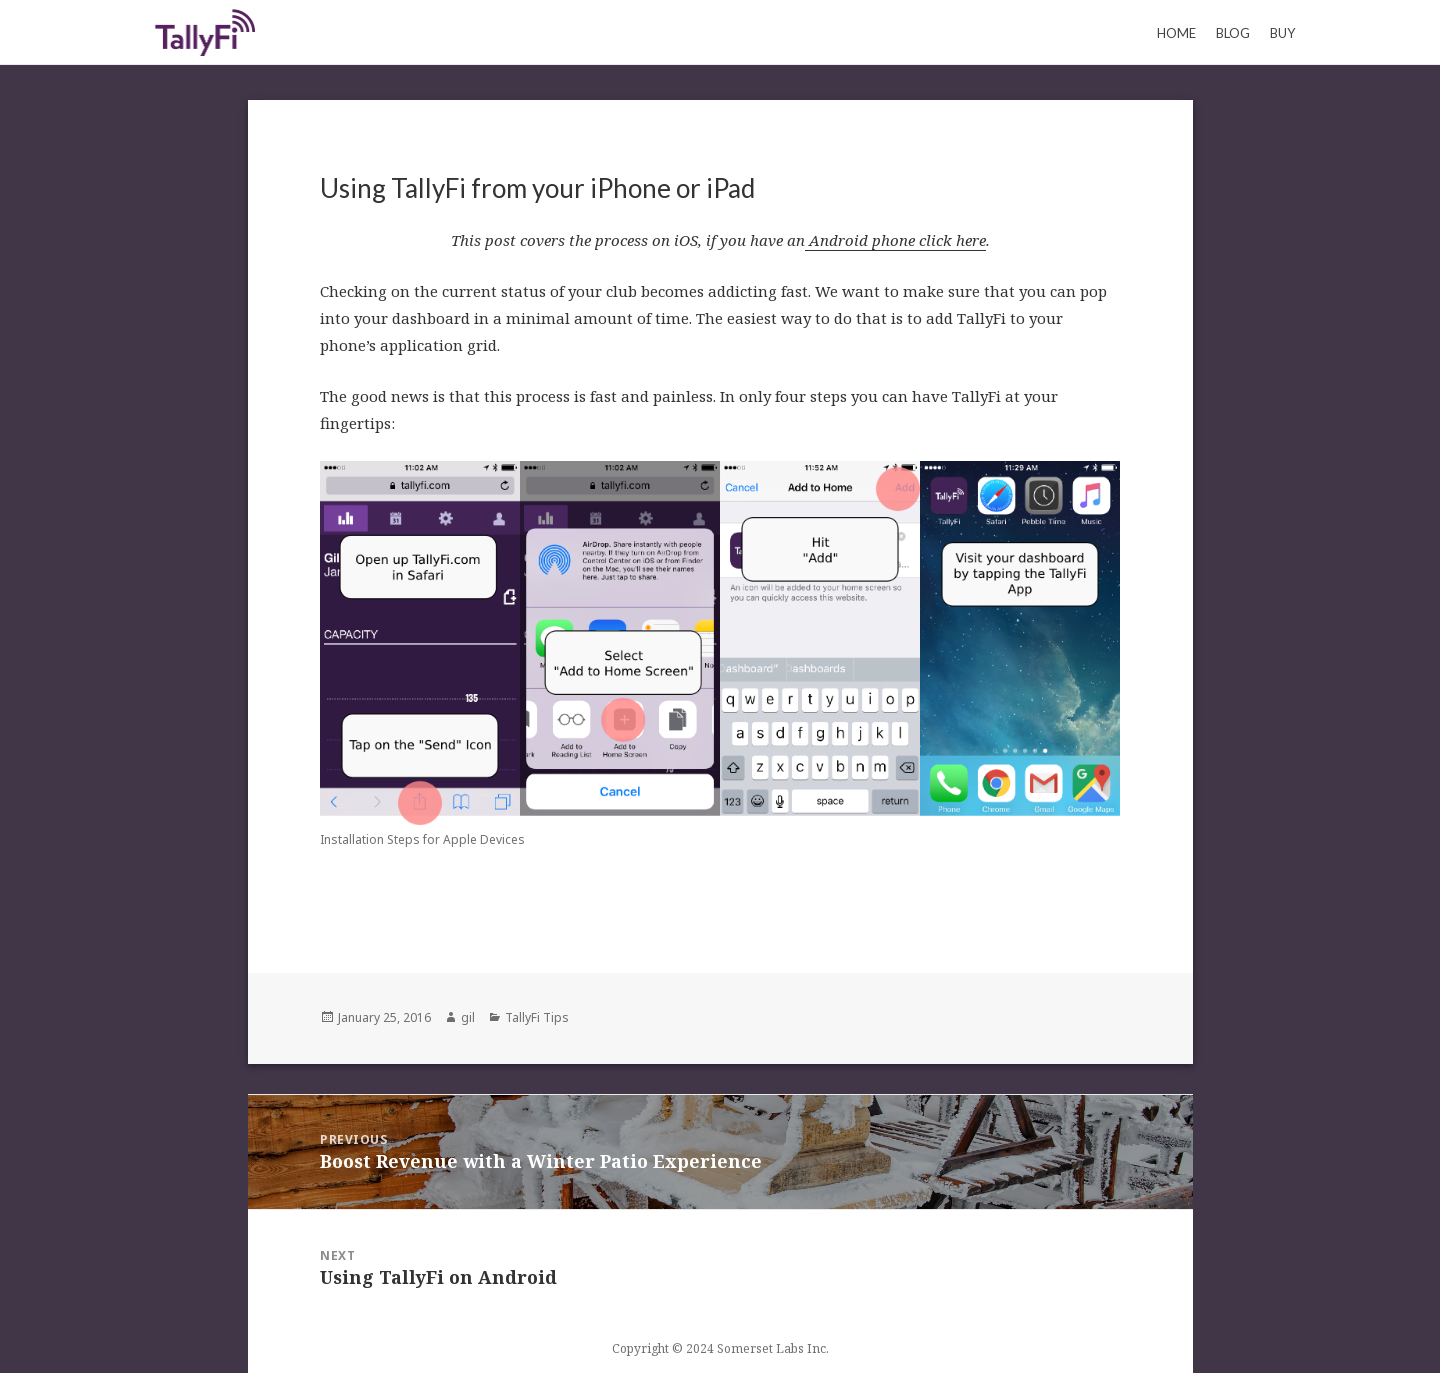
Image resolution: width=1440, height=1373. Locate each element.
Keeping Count (205, 32)
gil (468, 1017)
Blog (1233, 33)
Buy (1282, 33)
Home (1176, 33)
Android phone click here (895, 240)
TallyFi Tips (537, 1017)
